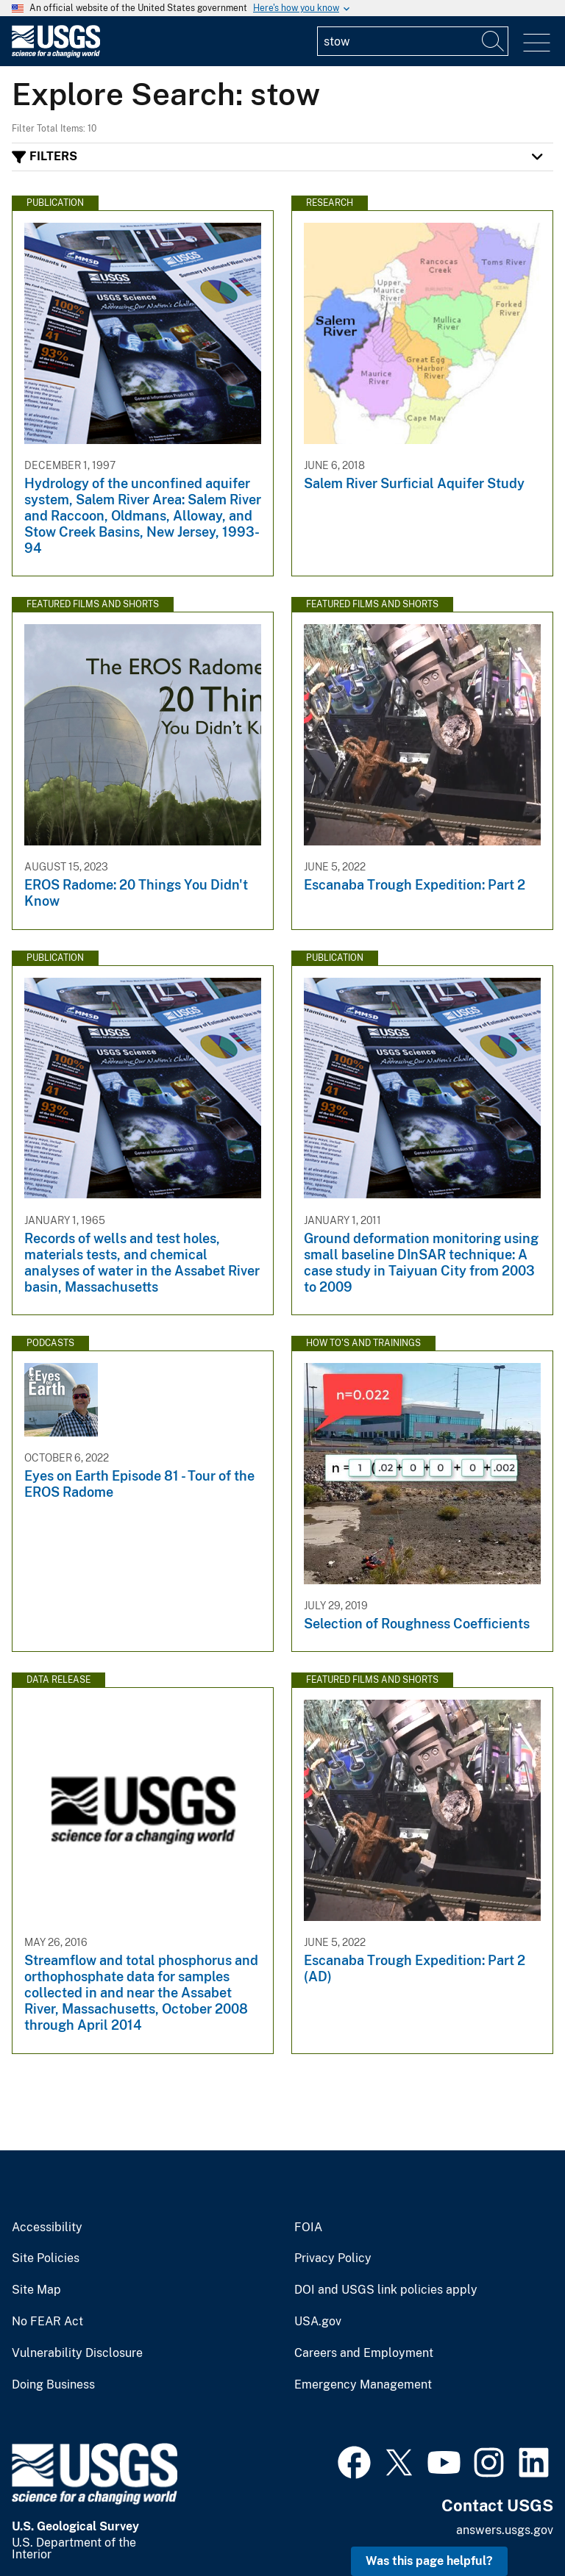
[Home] (56, 54)
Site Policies (45, 2258)
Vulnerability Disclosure (77, 2353)
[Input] (412, 41)
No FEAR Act (47, 2321)
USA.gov (317, 2321)
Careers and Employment (363, 2353)
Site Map (36, 2290)
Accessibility (47, 2227)
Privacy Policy (333, 2258)
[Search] (493, 41)
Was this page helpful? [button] (429, 2561)
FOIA (308, 2227)
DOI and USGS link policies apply (385, 2290)
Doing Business (53, 2384)
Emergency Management (363, 2384)
